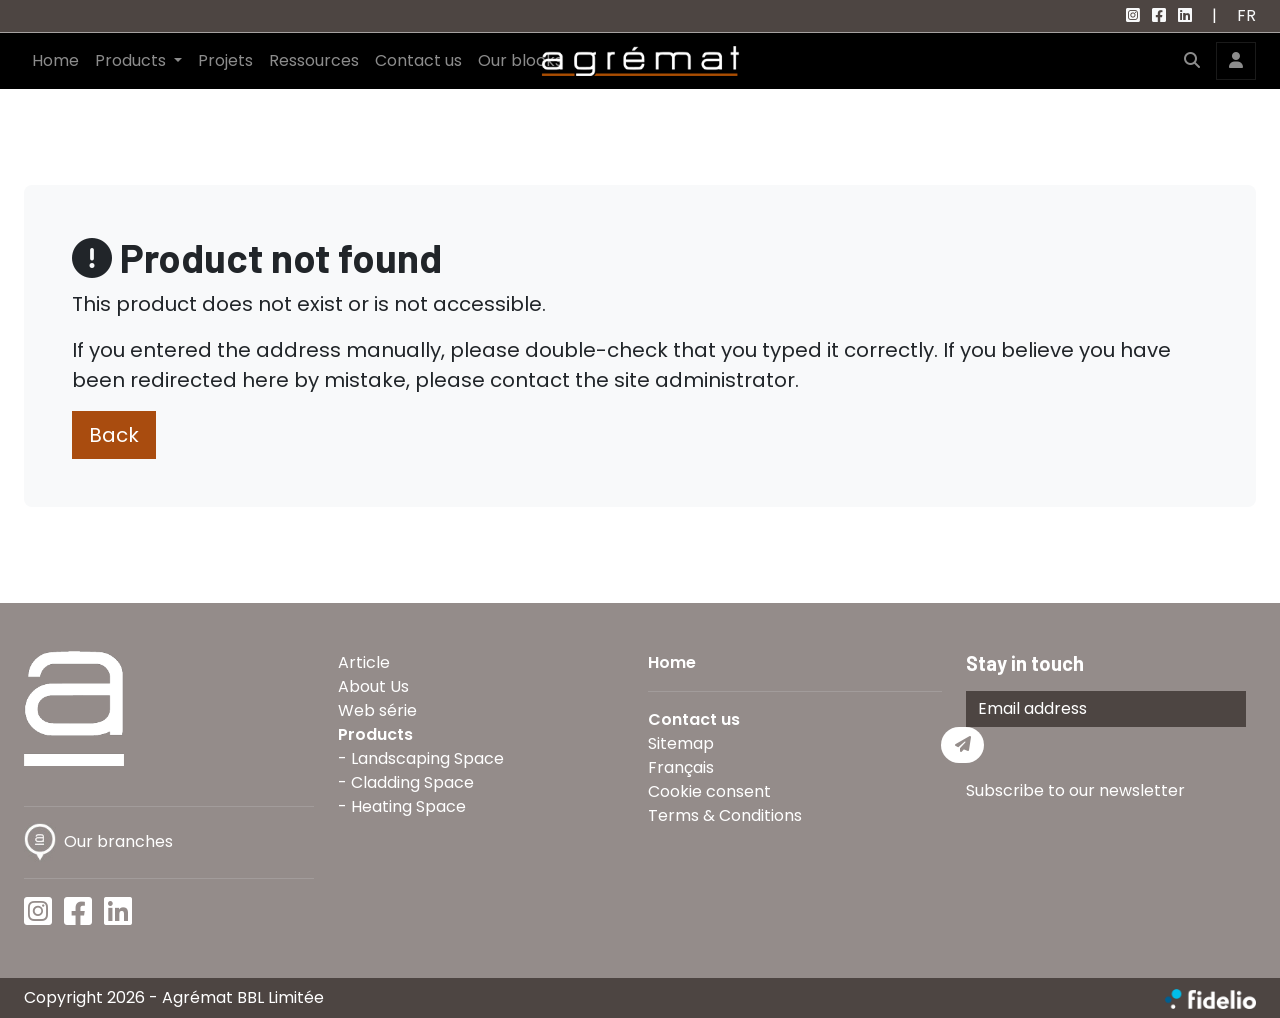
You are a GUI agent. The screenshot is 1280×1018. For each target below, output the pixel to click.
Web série (377, 710)
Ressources (314, 60)
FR (1246, 15)
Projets (225, 60)
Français (681, 767)
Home (55, 60)
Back (114, 435)
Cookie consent (709, 791)
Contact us (418, 60)
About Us (373, 686)
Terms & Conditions (725, 815)
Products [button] (132, 60)
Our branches (98, 841)
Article (364, 662)
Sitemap (681, 743)
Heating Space (408, 806)
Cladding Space (412, 782)
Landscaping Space (427, 758)
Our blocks (520, 60)
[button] (1192, 61)
